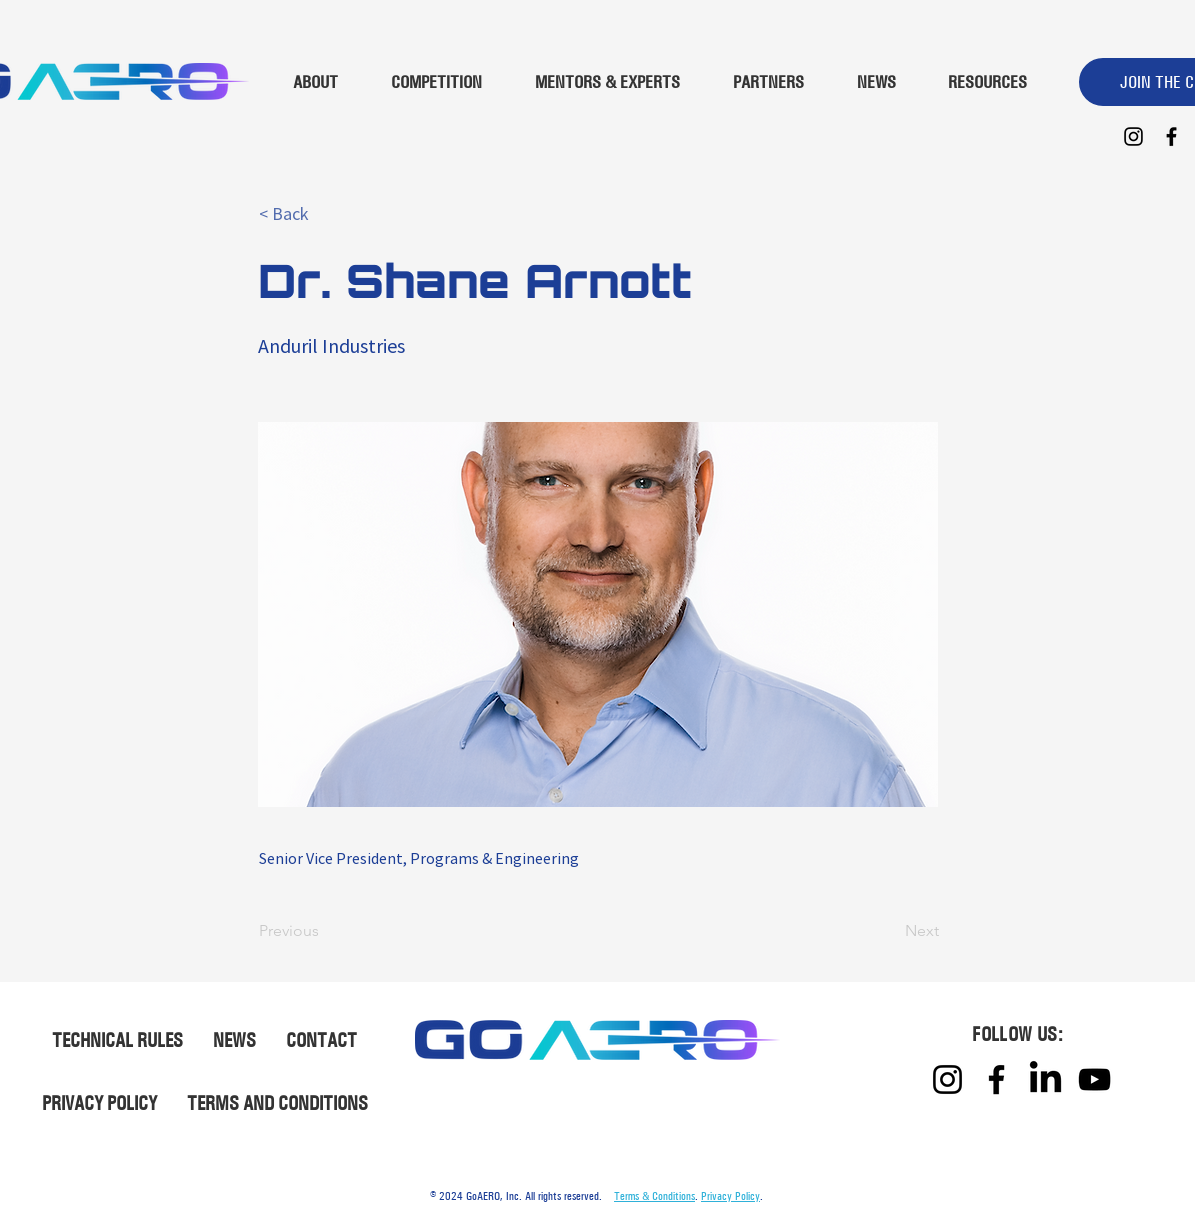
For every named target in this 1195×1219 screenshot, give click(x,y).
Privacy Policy (730, 1196)
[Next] (889, 931)
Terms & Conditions (654, 1196)
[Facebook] (1171, 136)
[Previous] (325, 931)
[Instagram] (1133, 136)
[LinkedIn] (1045, 1079)
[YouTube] (1094, 1079)
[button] (325, 214)
